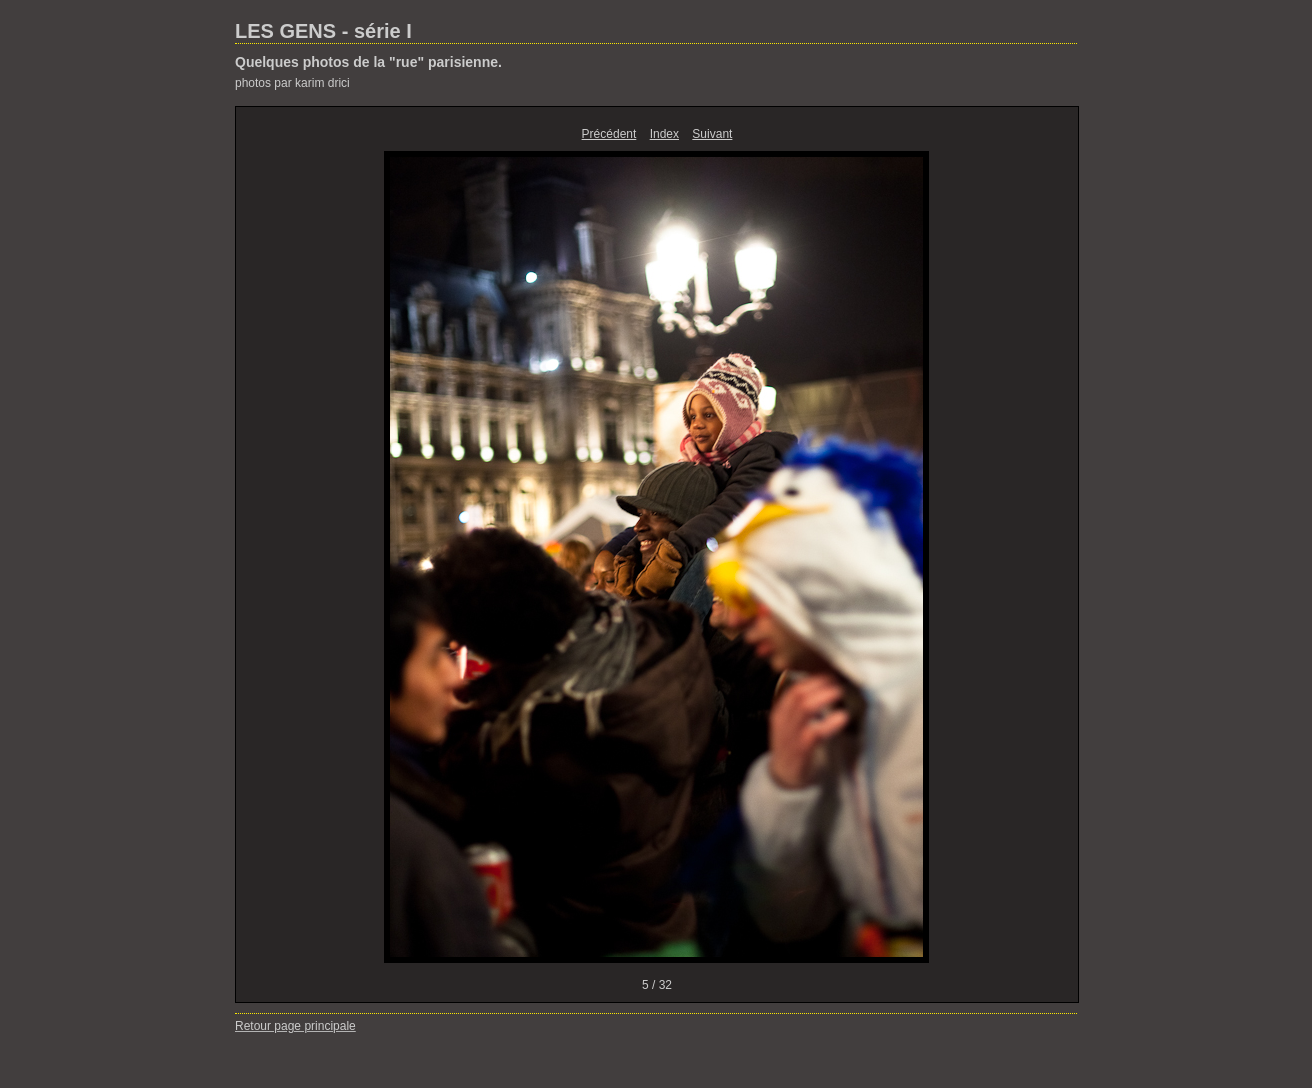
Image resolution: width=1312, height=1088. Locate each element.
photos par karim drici (292, 83)
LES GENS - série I (323, 31)
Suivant (712, 134)
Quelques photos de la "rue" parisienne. (368, 62)
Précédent (609, 134)
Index (664, 134)
